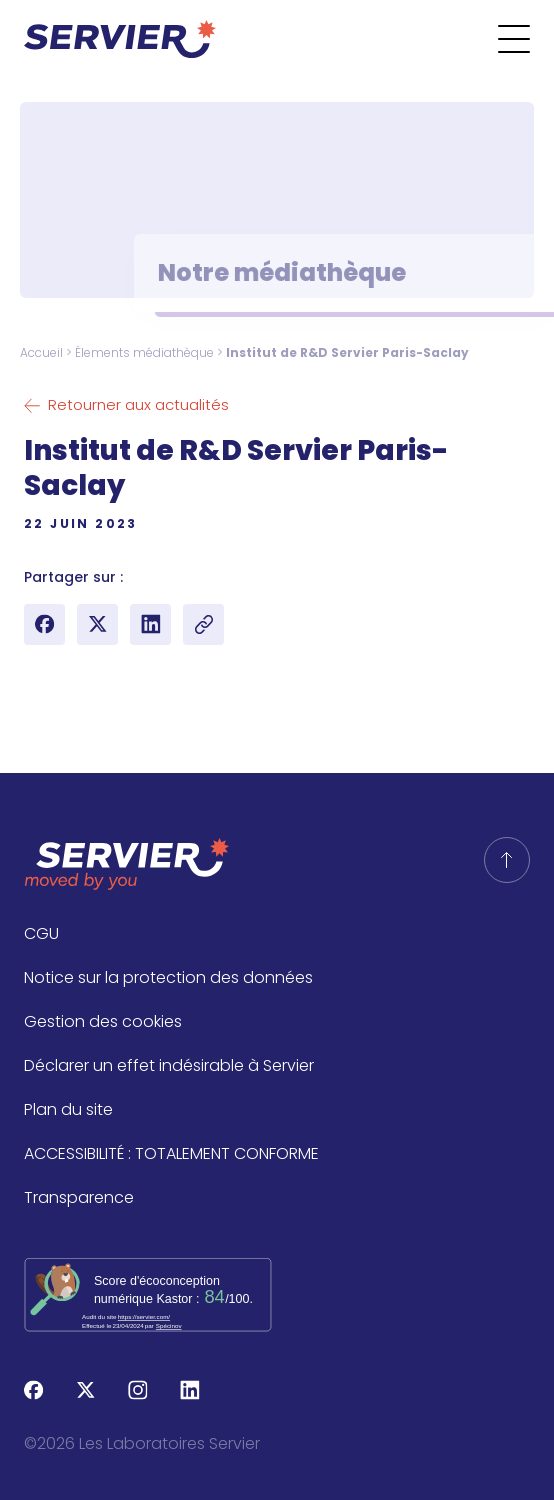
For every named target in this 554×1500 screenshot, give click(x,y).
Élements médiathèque (144, 352)
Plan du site (68, 1109)
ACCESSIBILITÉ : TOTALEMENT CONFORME (171, 1153)
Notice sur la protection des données (168, 977)
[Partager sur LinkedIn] (150, 624)
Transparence (79, 1197)
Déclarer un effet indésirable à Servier (169, 1065)
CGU (41, 933)
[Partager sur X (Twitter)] (97, 624)
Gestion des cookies (103, 1021)
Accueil (41, 352)
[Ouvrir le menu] (526, 39)
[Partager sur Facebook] (44, 624)
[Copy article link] (203, 624)
